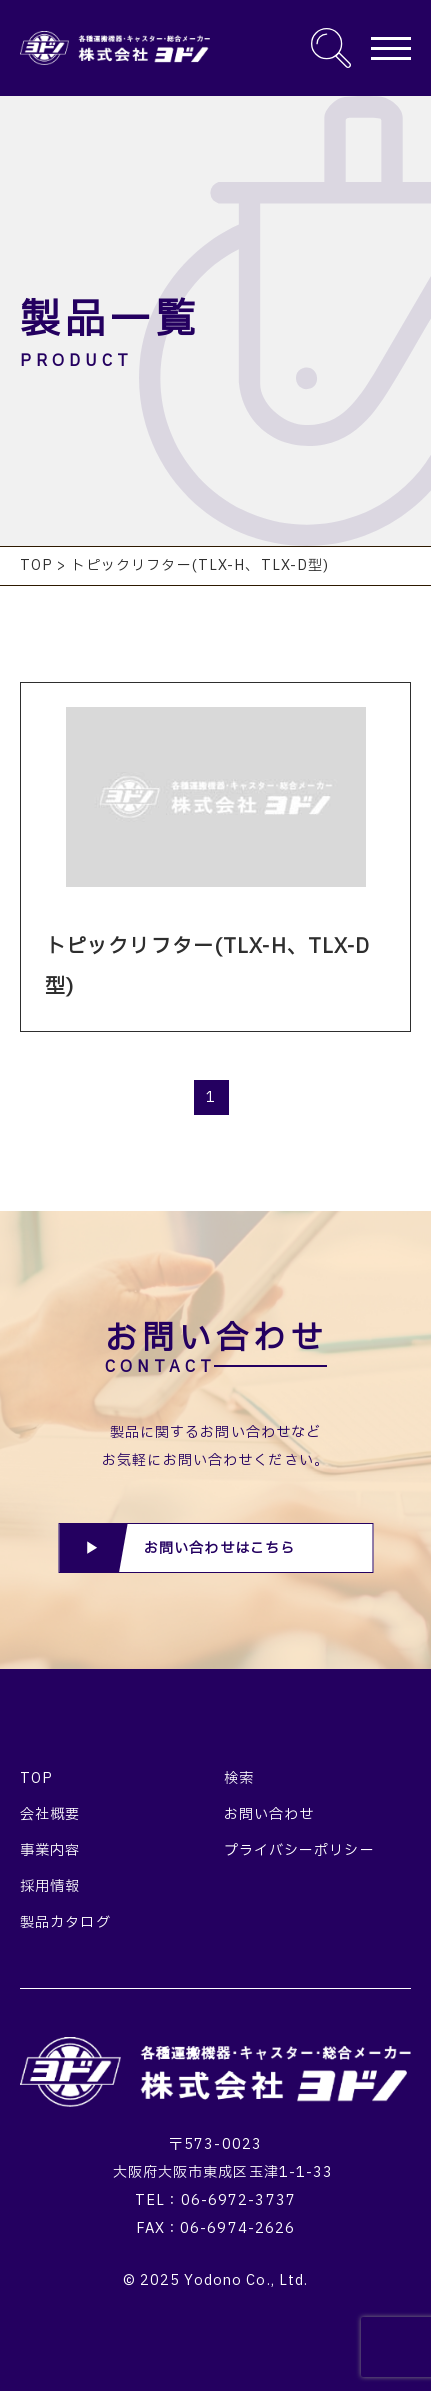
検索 (239, 1778)
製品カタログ (65, 1922)
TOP (36, 1778)
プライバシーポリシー (299, 1850)
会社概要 (50, 1814)
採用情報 (50, 1886)
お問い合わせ (269, 1814)
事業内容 (50, 1850)
